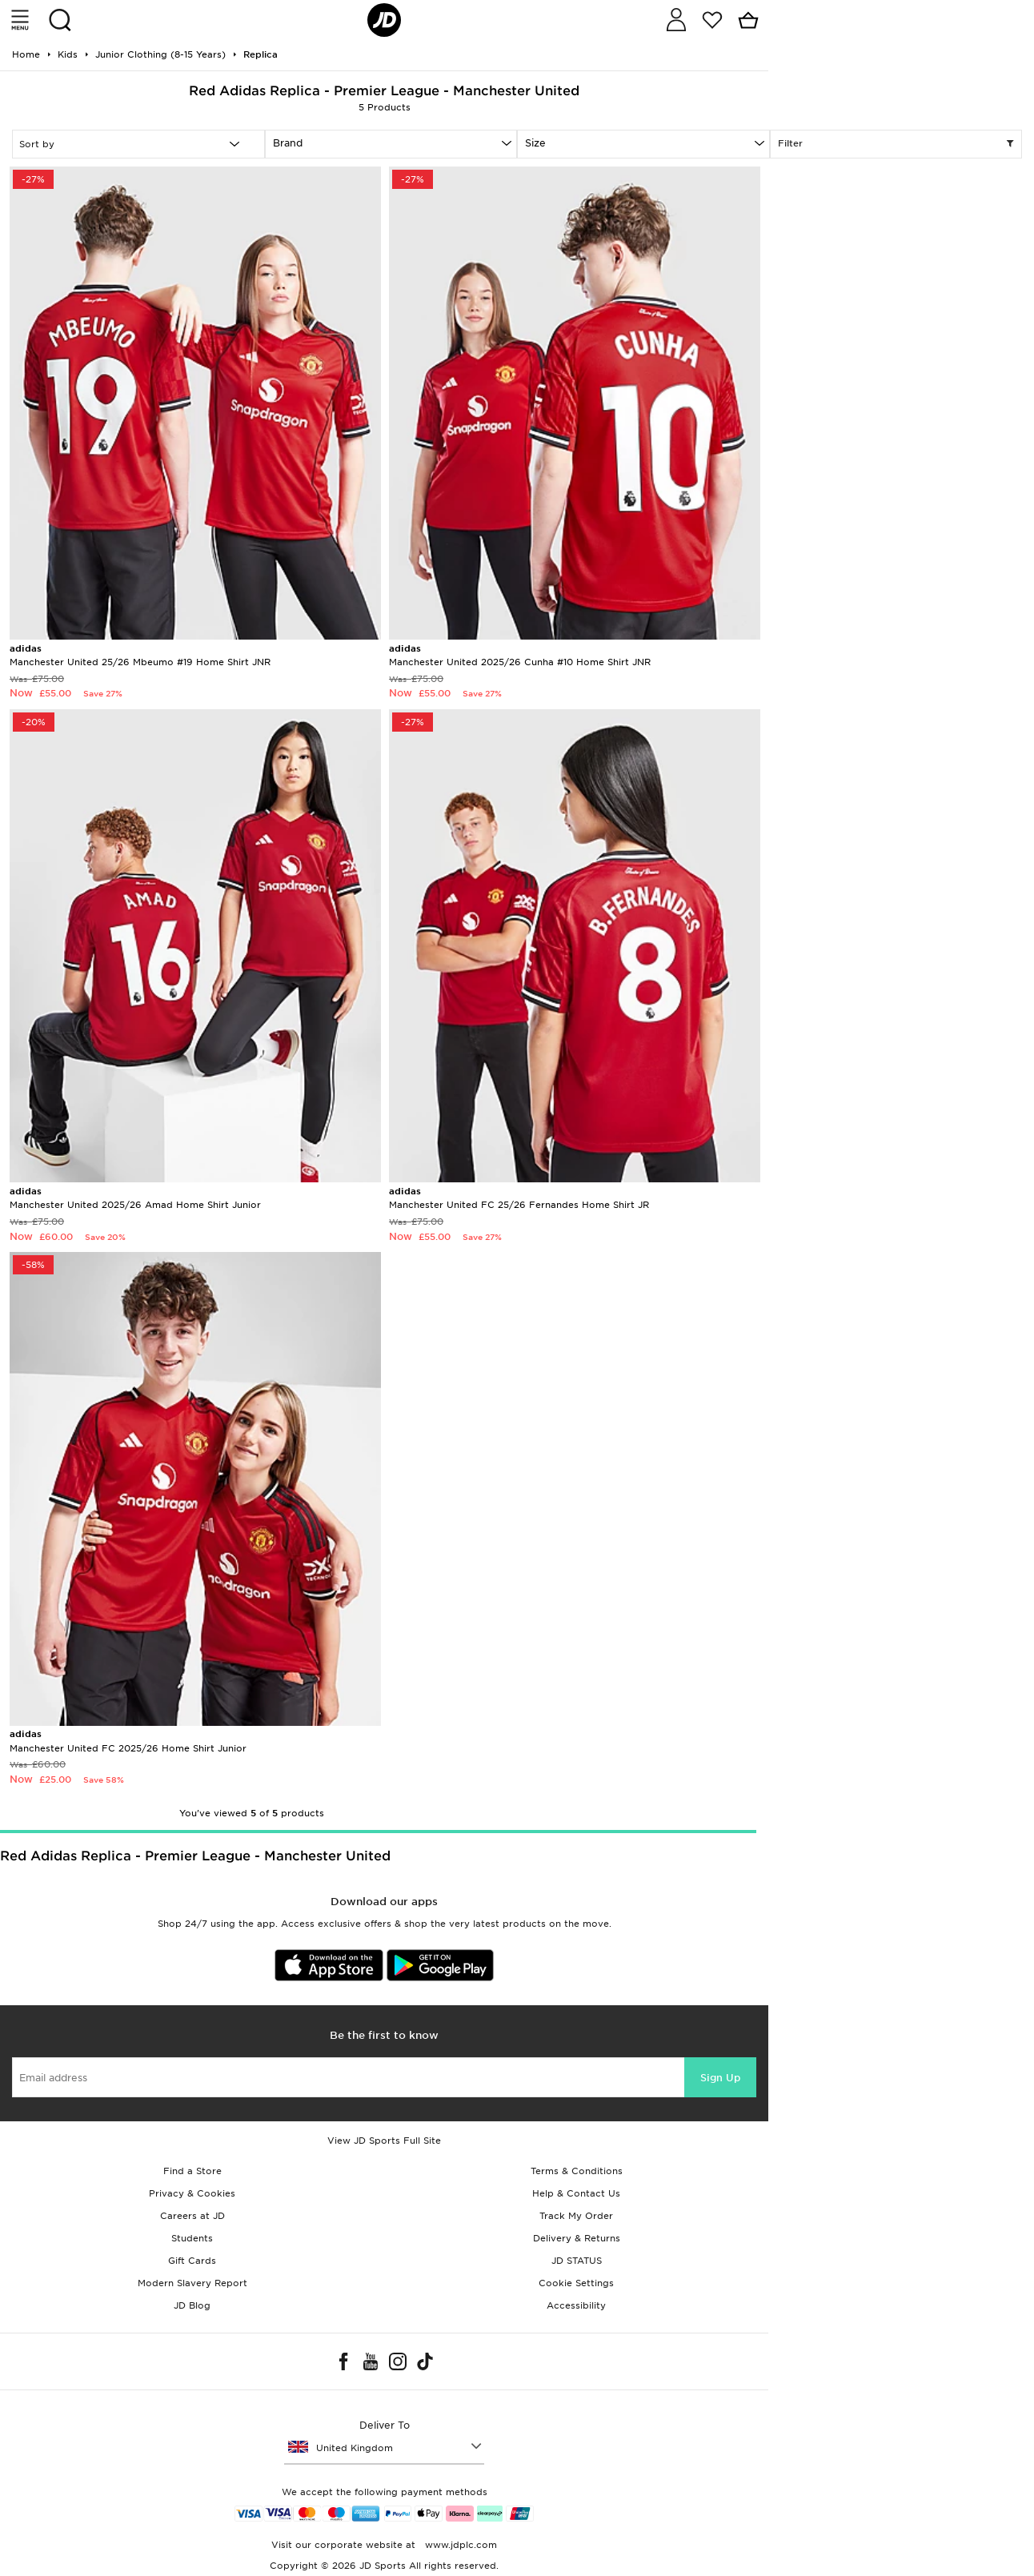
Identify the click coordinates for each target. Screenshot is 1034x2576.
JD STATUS (576, 2260)
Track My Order (576, 2215)
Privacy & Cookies (192, 2193)
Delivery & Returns (576, 2238)
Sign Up (720, 2078)
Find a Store (192, 2171)
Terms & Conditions (577, 2171)
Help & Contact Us (576, 2193)
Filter (896, 144)
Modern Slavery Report (192, 2283)
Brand (288, 143)
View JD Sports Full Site (384, 2140)
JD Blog (192, 2305)
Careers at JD (192, 2215)
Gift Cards (192, 2260)
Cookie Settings (576, 2283)
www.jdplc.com (459, 2544)
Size (535, 143)
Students (192, 2238)
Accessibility (576, 2305)
